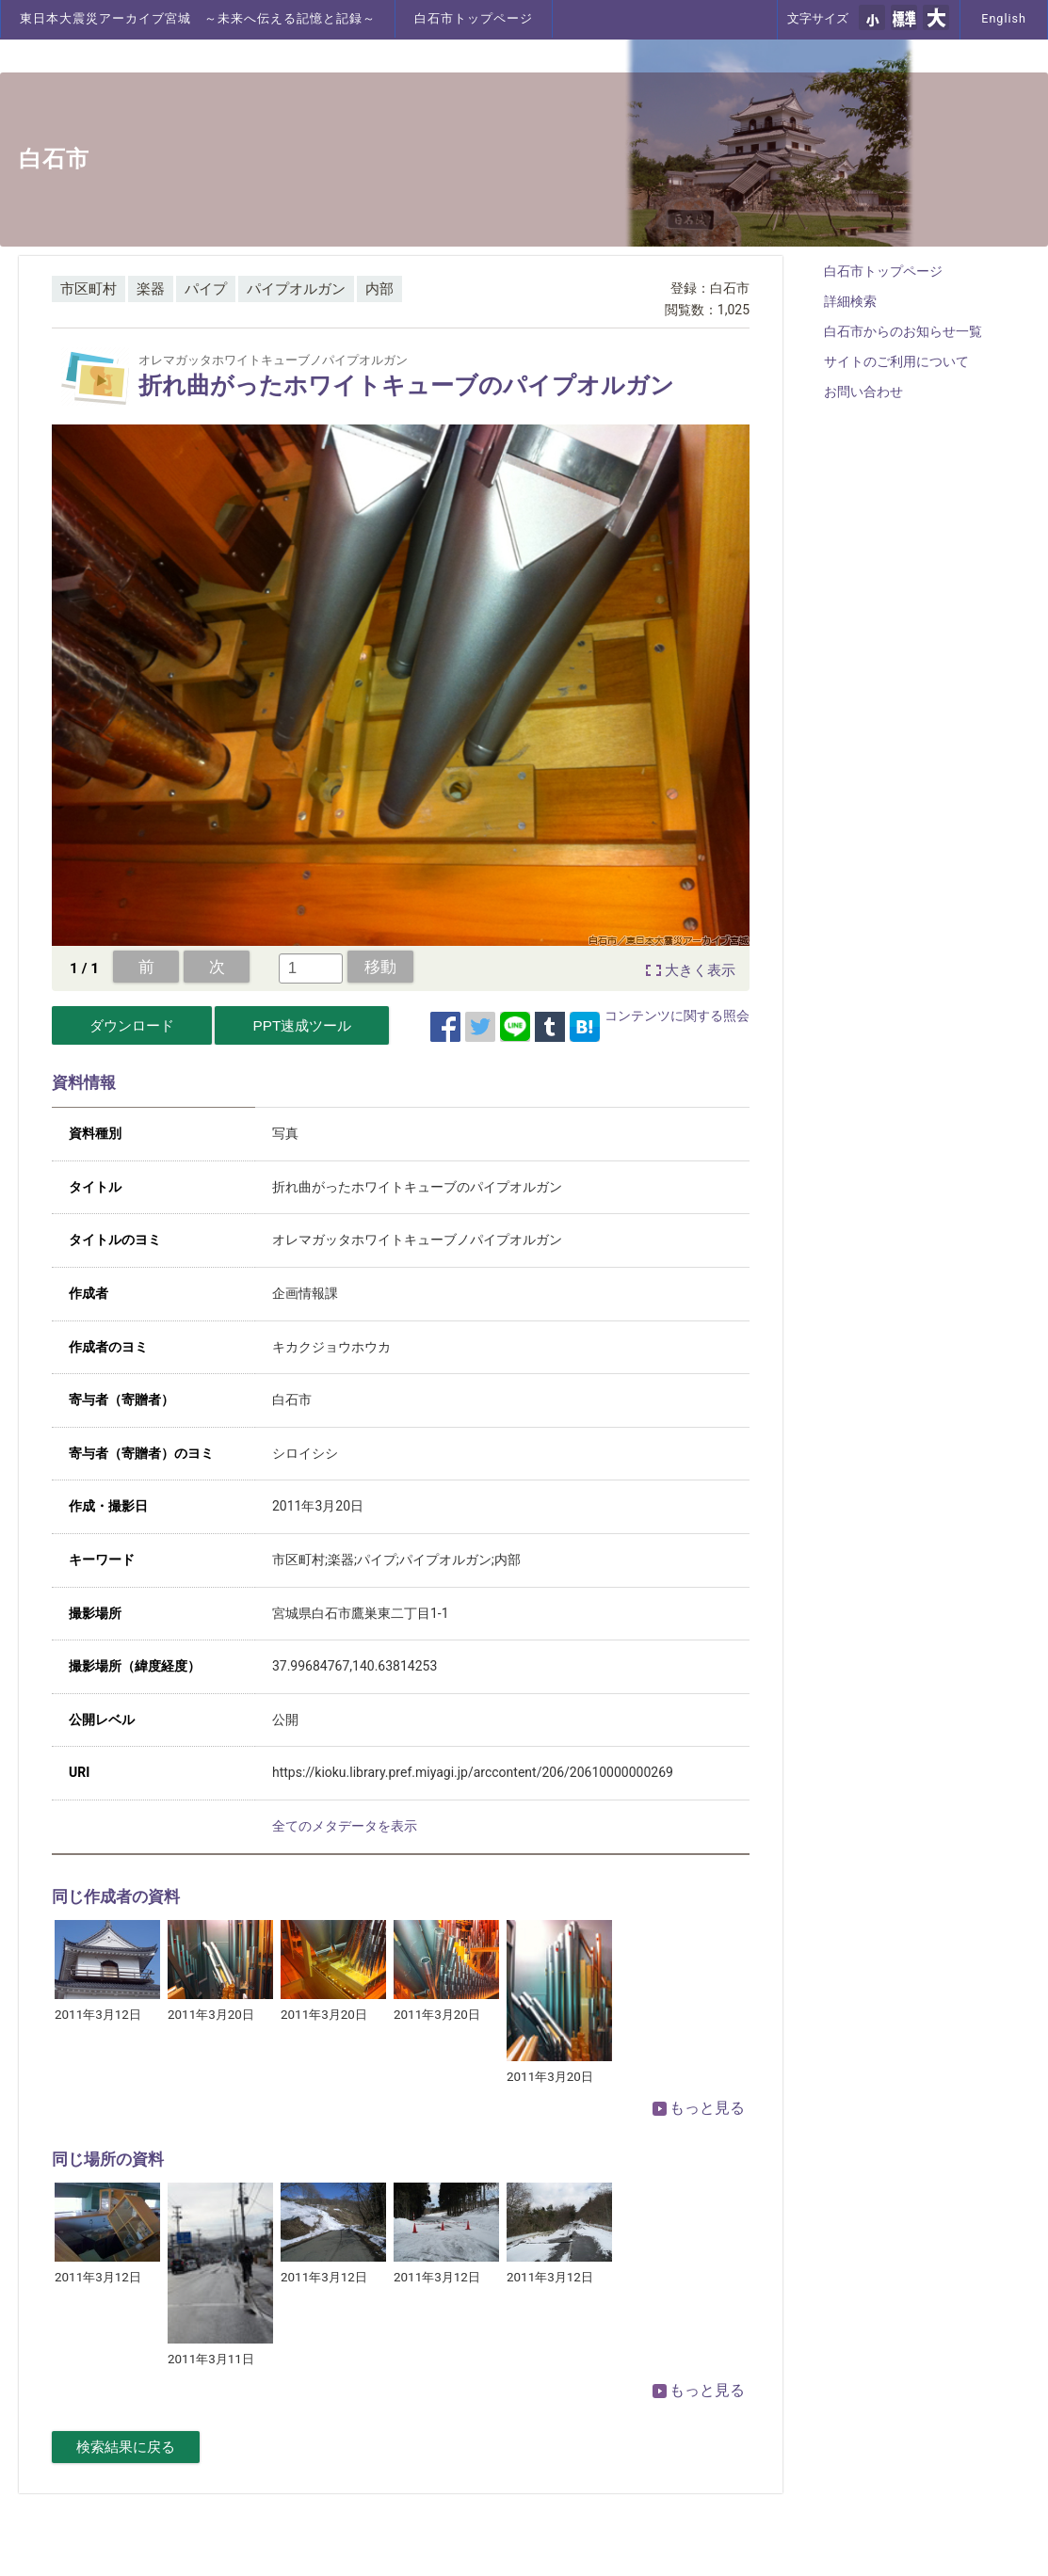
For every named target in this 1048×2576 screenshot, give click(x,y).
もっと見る (699, 2108)
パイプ (206, 288)
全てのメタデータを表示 (344, 1825)
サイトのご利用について (896, 361)
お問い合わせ (863, 391)
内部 (379, 288)
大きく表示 (700, 970)
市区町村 (88, 288)
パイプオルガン (296, 288)
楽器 (151, 288)
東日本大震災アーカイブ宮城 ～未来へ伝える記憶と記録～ (198, 18)
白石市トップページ (473, 18)
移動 (380, 966)
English (1003, 18)
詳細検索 (850, 301)
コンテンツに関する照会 (677, 1015)
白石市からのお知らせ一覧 (903, 331)
